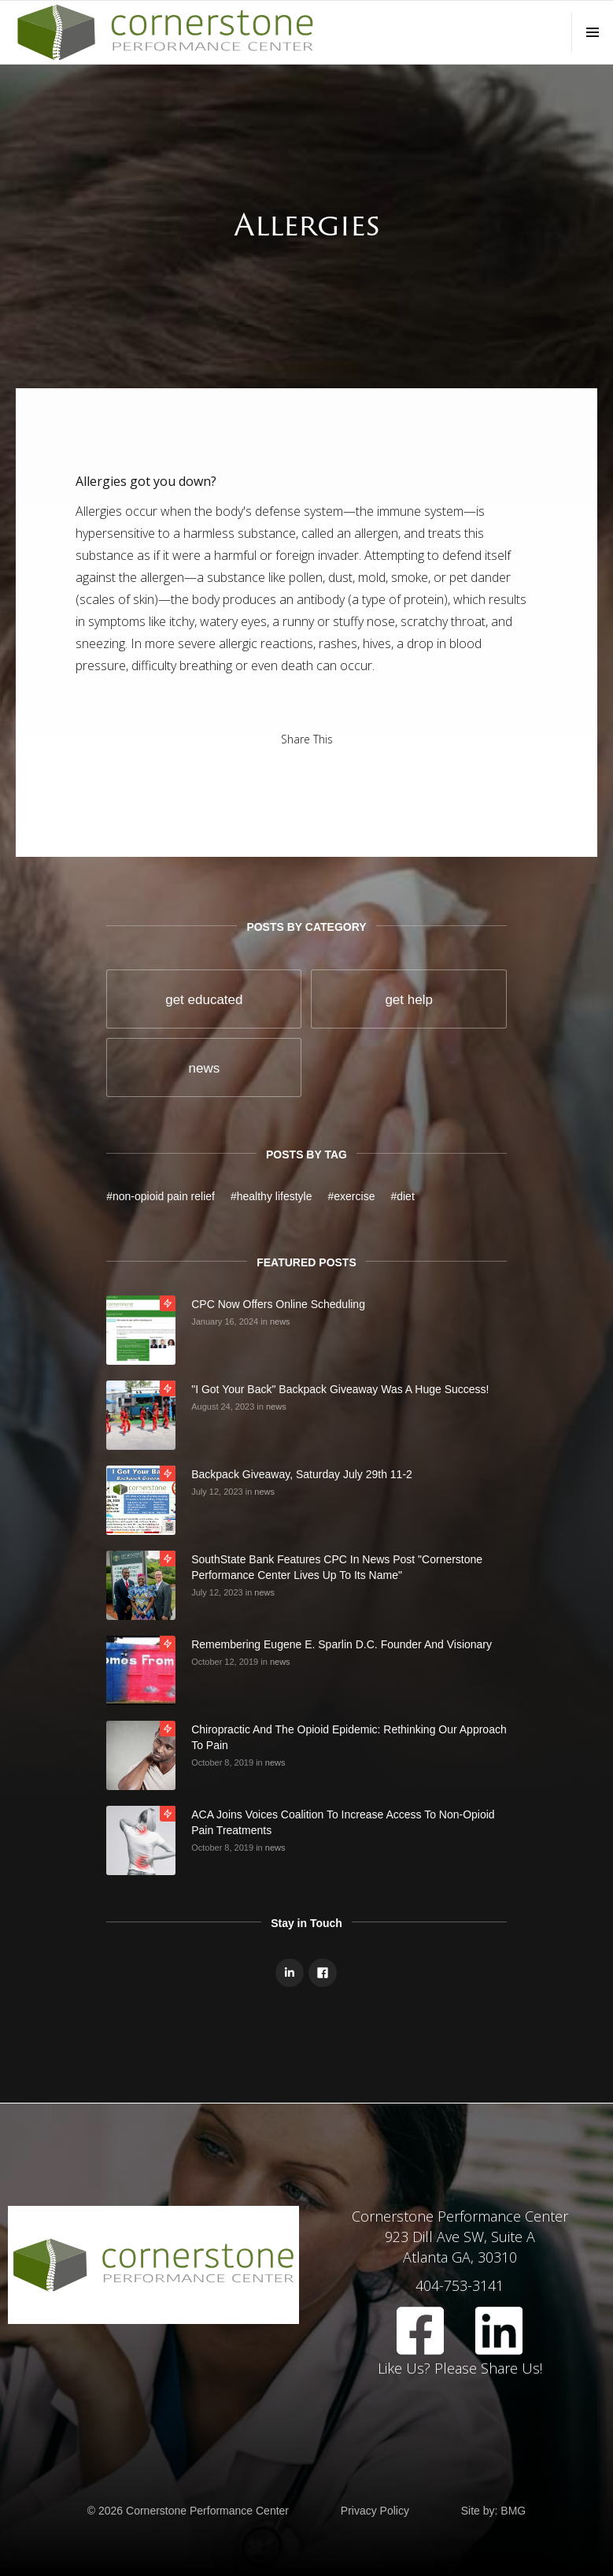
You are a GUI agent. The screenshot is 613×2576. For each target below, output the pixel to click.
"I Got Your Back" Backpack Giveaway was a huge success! (340, 1389)
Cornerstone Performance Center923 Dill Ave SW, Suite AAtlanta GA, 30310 (460, 2237)
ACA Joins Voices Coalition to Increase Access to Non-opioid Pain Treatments (342, 1822)
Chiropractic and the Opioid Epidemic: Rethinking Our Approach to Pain (349, 1737)
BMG (513, 2510)
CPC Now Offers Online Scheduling (278, 1304)
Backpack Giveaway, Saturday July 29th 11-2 (301, 1474)
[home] (165, 32)
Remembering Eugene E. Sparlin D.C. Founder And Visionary (341, 1644)
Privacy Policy (375, 2510)
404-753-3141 (459, 2285)
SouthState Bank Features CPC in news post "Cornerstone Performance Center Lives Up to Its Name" (336, 1567)
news (280, 1321)
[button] (592, 32)
